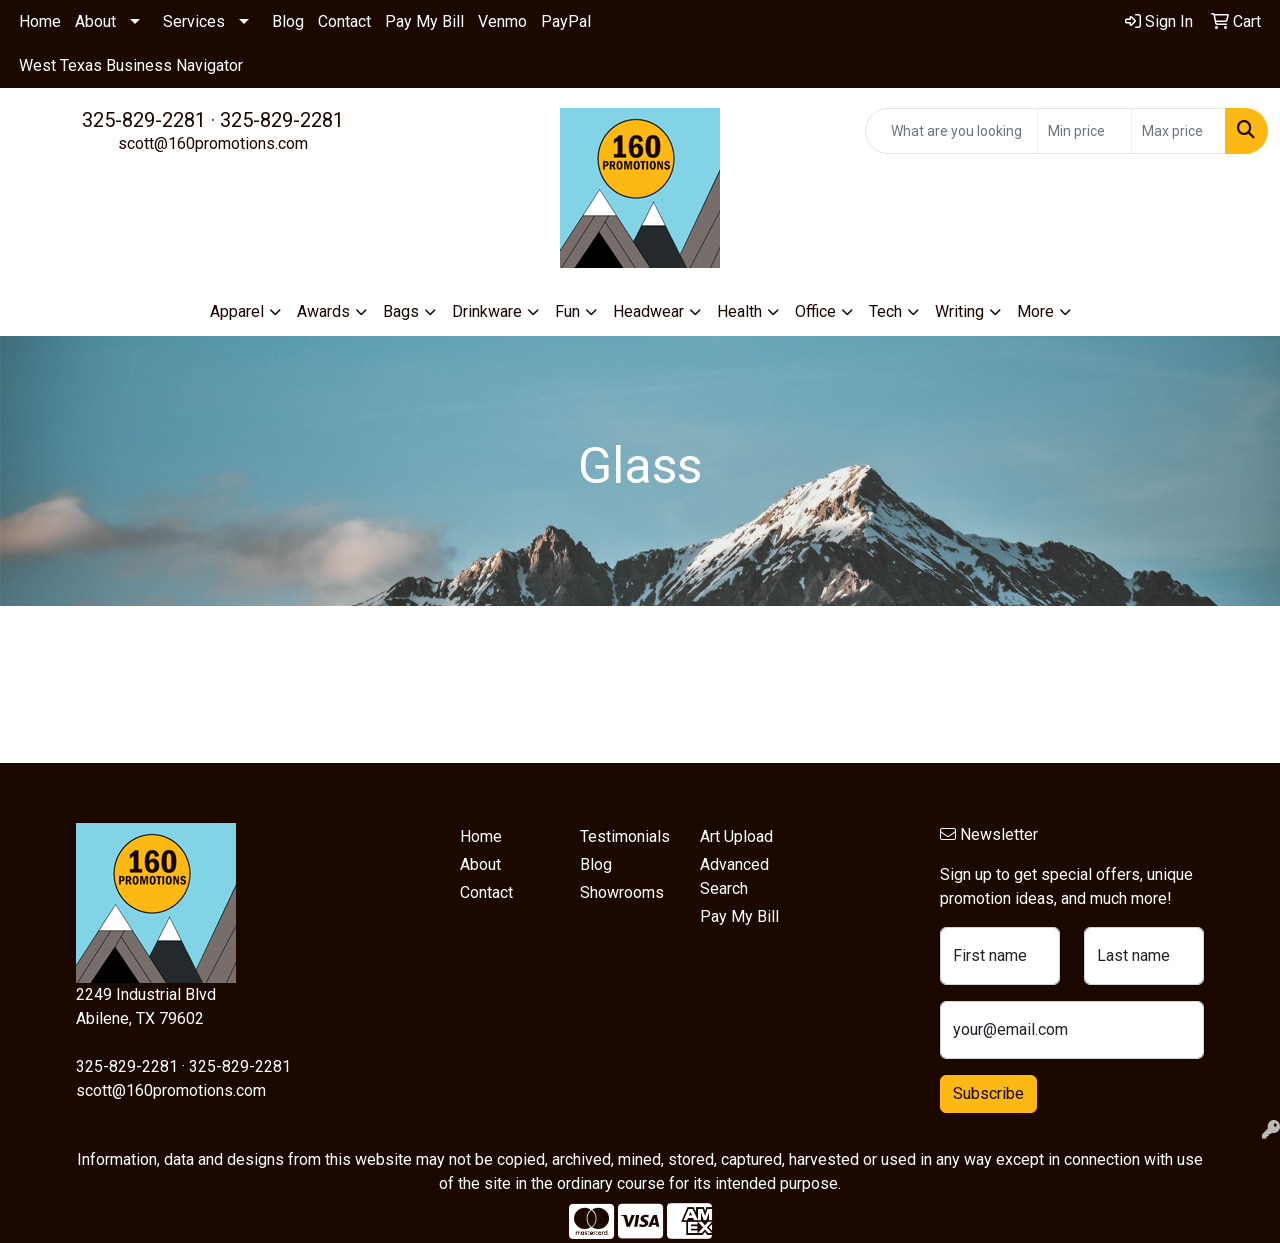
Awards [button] (323, 311)
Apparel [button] (237, 311)
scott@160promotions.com (213, 143)
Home (40, 21)
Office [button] (815, 311)
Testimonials (625, 836)
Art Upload (736, 836)
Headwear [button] (648, 311)
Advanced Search (734, 876)
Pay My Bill (424, 21)
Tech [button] (885, 311)
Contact (344, 21)
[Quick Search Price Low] (1084, 131)
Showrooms (622, 892)
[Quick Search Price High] (1178, 131)
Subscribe (988, 1093)
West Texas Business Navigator (131, 65)
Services (194, 21)
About (95, 21)
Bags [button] (401, 311)
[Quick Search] (951, 131)
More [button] (1035, 311)
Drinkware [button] (487, 311)
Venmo (502, 21)
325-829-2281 (144, 120)
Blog (288, 21)
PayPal (566, 21)
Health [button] (739, 311)
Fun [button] (567, 311)
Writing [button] (959, 311)
